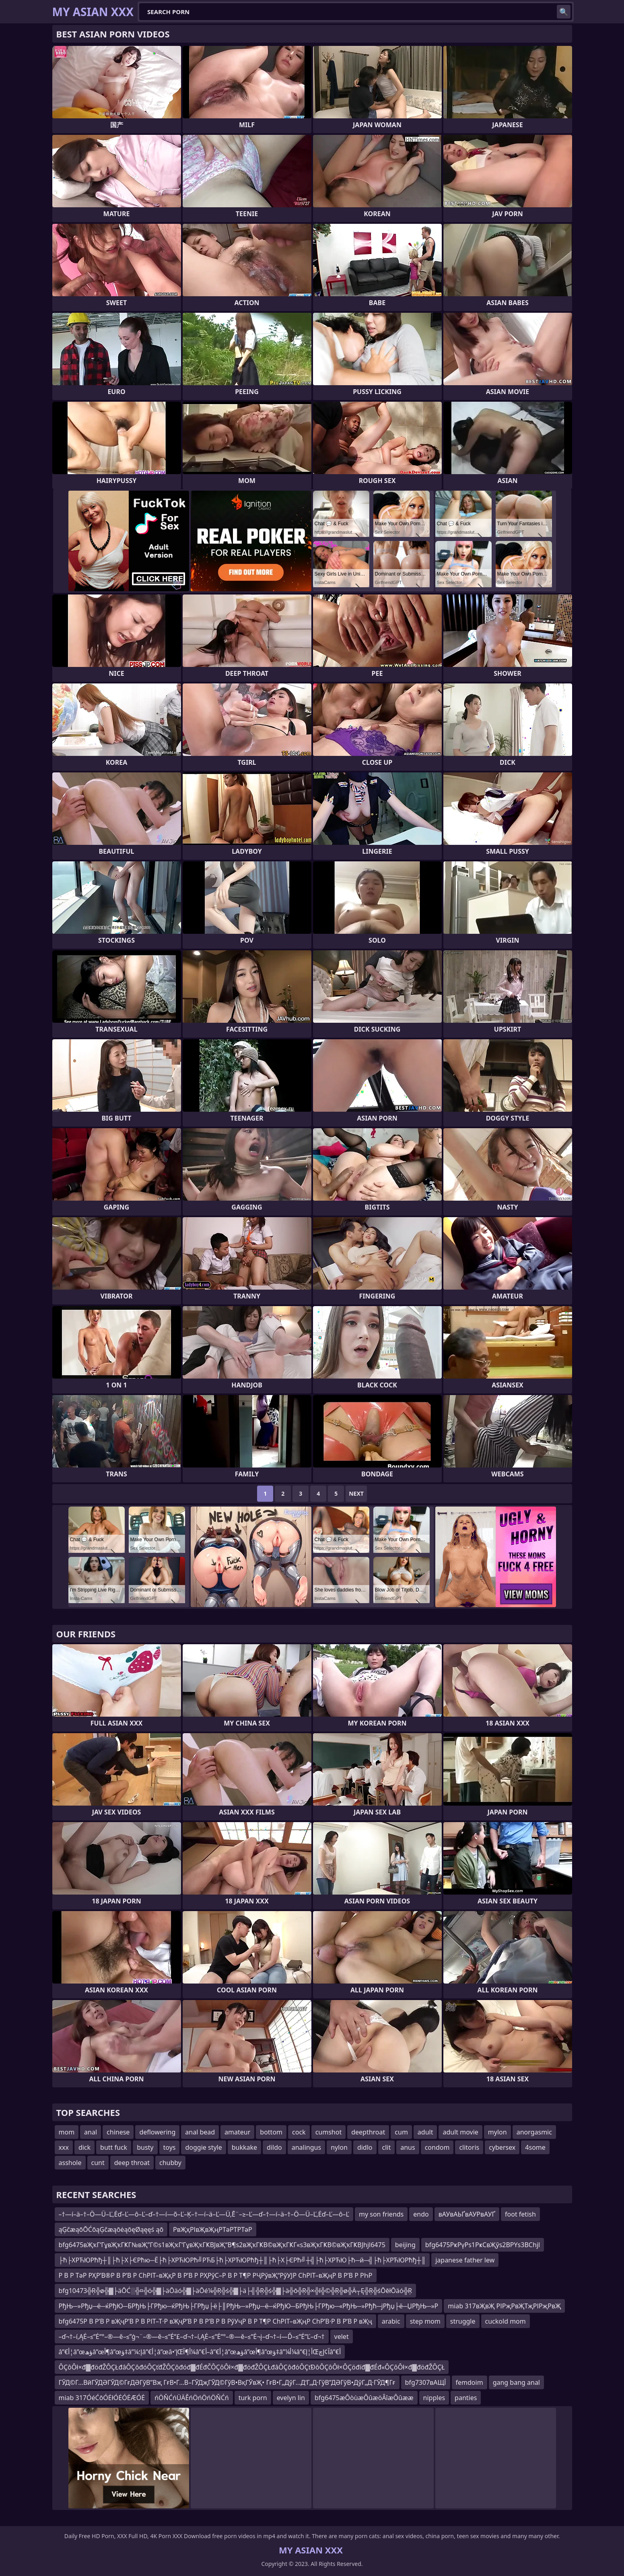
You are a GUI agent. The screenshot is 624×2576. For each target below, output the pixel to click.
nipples (434, 2397)
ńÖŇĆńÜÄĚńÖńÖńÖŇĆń (191, 2397)
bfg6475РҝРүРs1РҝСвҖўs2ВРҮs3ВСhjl (482, 2244)
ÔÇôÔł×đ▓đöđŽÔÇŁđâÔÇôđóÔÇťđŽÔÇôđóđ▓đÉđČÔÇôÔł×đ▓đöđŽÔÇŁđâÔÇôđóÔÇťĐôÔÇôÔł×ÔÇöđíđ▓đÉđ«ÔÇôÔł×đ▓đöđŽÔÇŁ (252, 2367)
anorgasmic (534, 2132)
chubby (170, 2162)
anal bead (200, 2132)
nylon (339, 2147)
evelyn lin (291, 2397)
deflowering (157, 2132)
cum (401, 2132)
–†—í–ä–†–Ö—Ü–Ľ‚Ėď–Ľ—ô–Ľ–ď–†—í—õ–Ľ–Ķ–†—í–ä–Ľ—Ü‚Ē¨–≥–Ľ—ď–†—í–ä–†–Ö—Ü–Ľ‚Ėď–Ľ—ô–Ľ (204, 2214)
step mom (425, 2321)
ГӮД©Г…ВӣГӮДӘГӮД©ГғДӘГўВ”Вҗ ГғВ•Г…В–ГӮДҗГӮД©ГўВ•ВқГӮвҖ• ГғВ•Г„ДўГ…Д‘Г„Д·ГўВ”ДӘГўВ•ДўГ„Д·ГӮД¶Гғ (227, 2382)
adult (425, 2132)
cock (299, 2132)
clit (386, 2147)
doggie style (203, 2147)
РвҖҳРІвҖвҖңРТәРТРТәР (212, 2229)
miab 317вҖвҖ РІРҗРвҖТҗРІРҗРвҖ (504, 2305)
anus (407, 2147)
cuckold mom (505, 2321)
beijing (405, 2244)
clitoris (469, 2147)
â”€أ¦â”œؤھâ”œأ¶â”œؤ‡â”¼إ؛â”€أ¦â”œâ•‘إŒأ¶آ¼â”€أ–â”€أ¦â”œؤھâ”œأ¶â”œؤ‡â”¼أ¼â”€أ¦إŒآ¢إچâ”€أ (200, 2351)
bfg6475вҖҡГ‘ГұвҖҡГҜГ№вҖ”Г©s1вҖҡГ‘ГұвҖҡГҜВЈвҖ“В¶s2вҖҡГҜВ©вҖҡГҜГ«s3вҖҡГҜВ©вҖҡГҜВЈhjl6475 (222, 2244)
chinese (118, 2132)
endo (420, 2214)
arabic (391, 2321)
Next (356, 1493)
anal (90, 2132)
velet (341, 2336)
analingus (306, 2147)
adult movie (460, 2132)
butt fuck (113, 2147)
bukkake (244, 2147)
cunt (98, 2162)
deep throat (132, 2162)
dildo (274, 2147)
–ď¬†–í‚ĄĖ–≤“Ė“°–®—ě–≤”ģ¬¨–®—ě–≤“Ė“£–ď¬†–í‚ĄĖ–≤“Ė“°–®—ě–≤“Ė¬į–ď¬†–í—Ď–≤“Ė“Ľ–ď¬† (192, 2336)
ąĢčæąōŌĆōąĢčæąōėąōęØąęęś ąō (111, 2229)
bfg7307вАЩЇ (425, 2382)
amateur (237, 2132)
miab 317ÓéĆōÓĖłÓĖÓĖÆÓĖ (102, 2397)
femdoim (469, 2382)
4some (535, 2147)
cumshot (328, 2132)
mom (67, 2132)
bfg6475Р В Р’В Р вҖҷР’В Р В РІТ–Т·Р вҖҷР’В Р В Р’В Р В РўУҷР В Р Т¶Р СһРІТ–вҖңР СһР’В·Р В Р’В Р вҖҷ (215, 2321)
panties (466, 2397)
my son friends (381, 2214)
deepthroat (368, 2132)
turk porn (253, 2397)
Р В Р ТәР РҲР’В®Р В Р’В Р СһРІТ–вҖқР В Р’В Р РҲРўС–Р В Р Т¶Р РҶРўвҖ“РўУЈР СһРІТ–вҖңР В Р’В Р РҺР (216, 2275)
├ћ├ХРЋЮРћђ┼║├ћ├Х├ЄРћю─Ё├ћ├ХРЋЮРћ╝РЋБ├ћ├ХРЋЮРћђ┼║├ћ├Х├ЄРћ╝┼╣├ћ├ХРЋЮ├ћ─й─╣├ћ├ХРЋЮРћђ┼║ (242, 2260)
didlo (365, 2147)
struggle (463, 2321)
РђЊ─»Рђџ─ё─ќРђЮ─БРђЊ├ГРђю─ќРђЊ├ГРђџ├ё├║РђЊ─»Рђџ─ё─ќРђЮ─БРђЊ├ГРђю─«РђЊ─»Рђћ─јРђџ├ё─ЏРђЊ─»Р (249, 2305)
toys (169, 2147)
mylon (497, 2132)
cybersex (502, 2147)
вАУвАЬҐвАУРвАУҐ (467, 2214)
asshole (70, 2162)
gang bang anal (516, 2382)
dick (84, 2147)
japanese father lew (464, 2260)
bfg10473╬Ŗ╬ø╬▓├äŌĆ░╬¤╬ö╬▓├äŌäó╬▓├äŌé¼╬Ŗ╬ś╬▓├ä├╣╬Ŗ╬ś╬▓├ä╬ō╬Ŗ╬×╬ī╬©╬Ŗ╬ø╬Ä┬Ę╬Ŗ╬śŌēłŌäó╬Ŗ (235, 2290)
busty (145, 2147)
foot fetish (520, 2214)
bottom (271, 2132)
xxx (64, 2147)
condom (437, 2147)
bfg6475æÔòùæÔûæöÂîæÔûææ (364, 2397)
